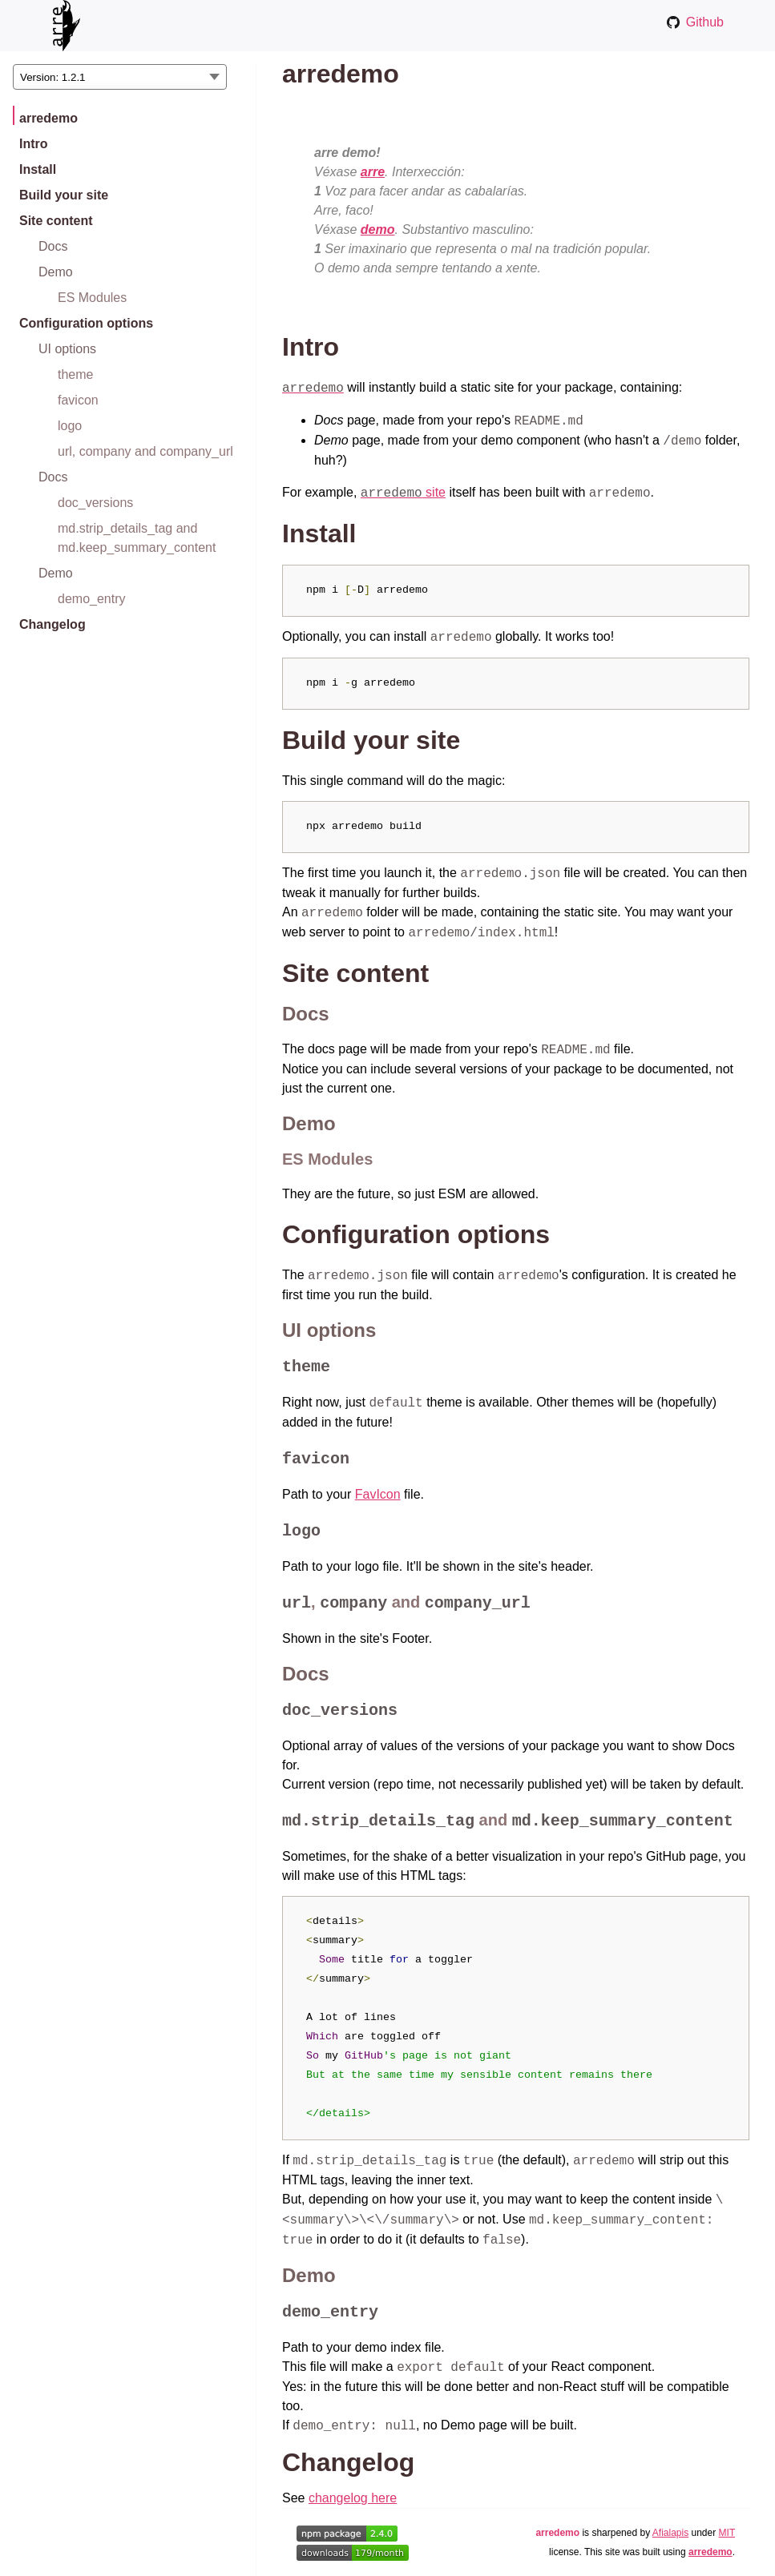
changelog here (353, 2498)
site (403, 492)
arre (373, 172)
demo (378, 229)
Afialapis (670, 2532)
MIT (727, 2532)
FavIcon (378, 1494)
